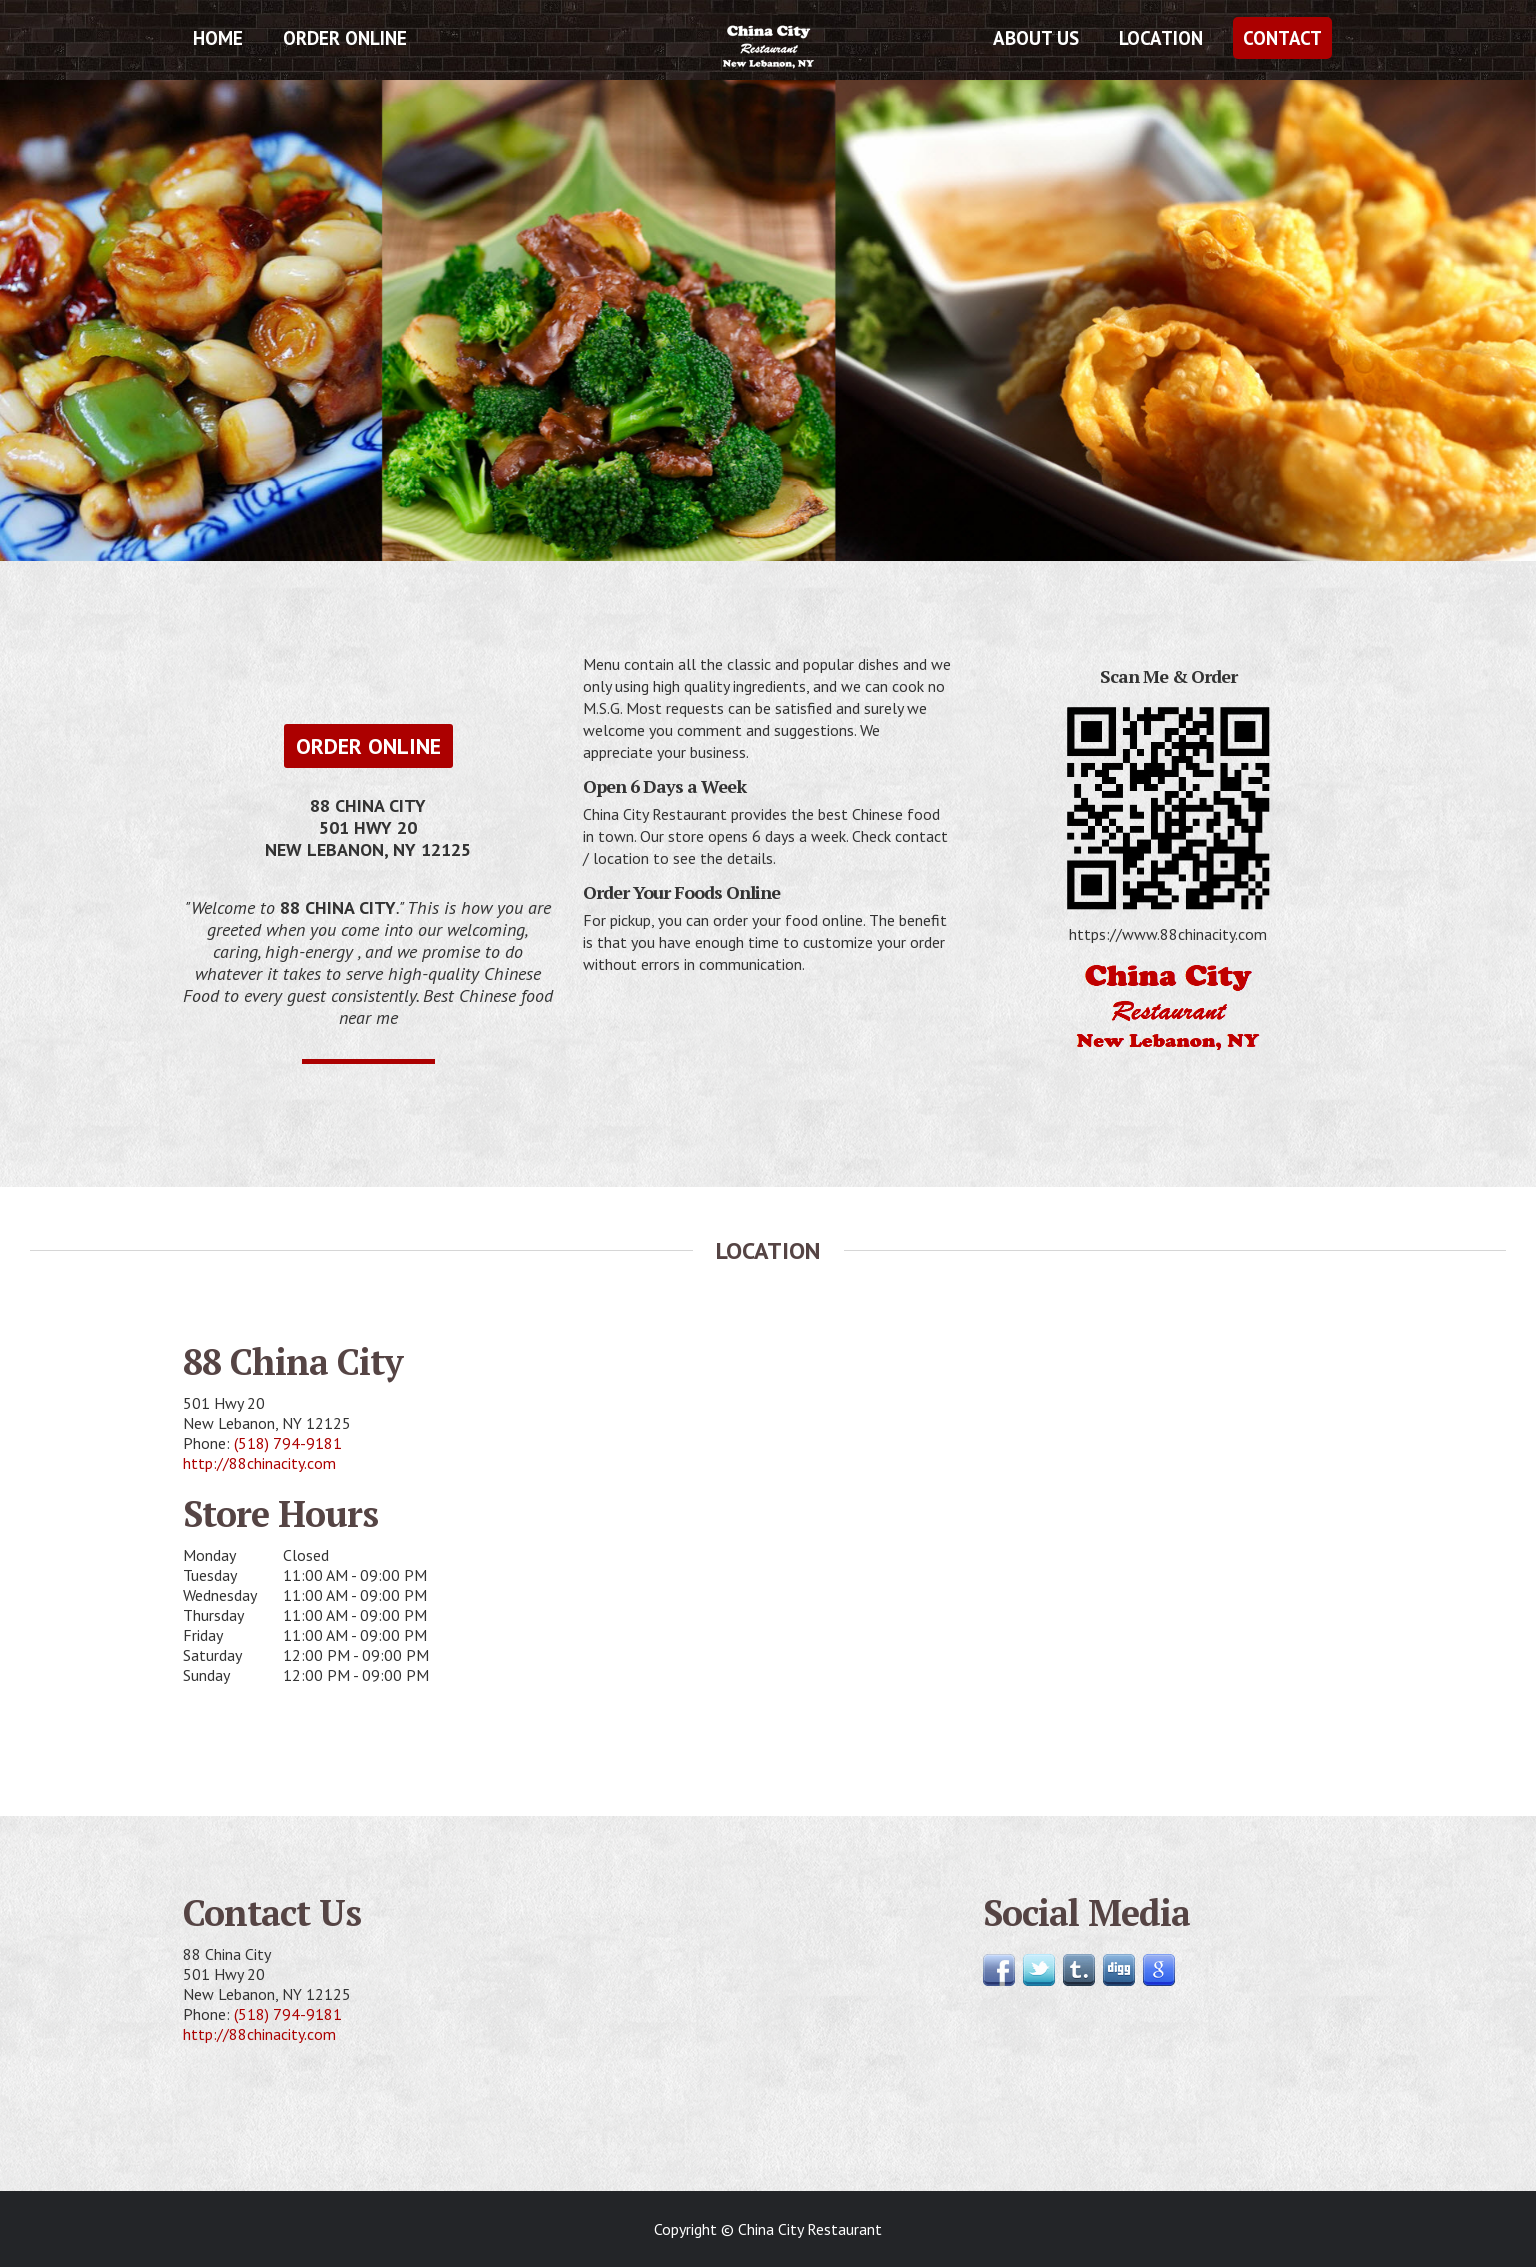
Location (1161, 38)
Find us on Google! (1159, 1970)
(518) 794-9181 (288, 1443)
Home (218, 38)
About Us (1036, 38)
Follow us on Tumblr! (1079, 1970)
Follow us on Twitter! (1039, 1970)
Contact (1282, 38)
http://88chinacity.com (259, 1463)
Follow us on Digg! (1119, 1970)
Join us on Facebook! (999, 1970)
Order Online (345, 38)
